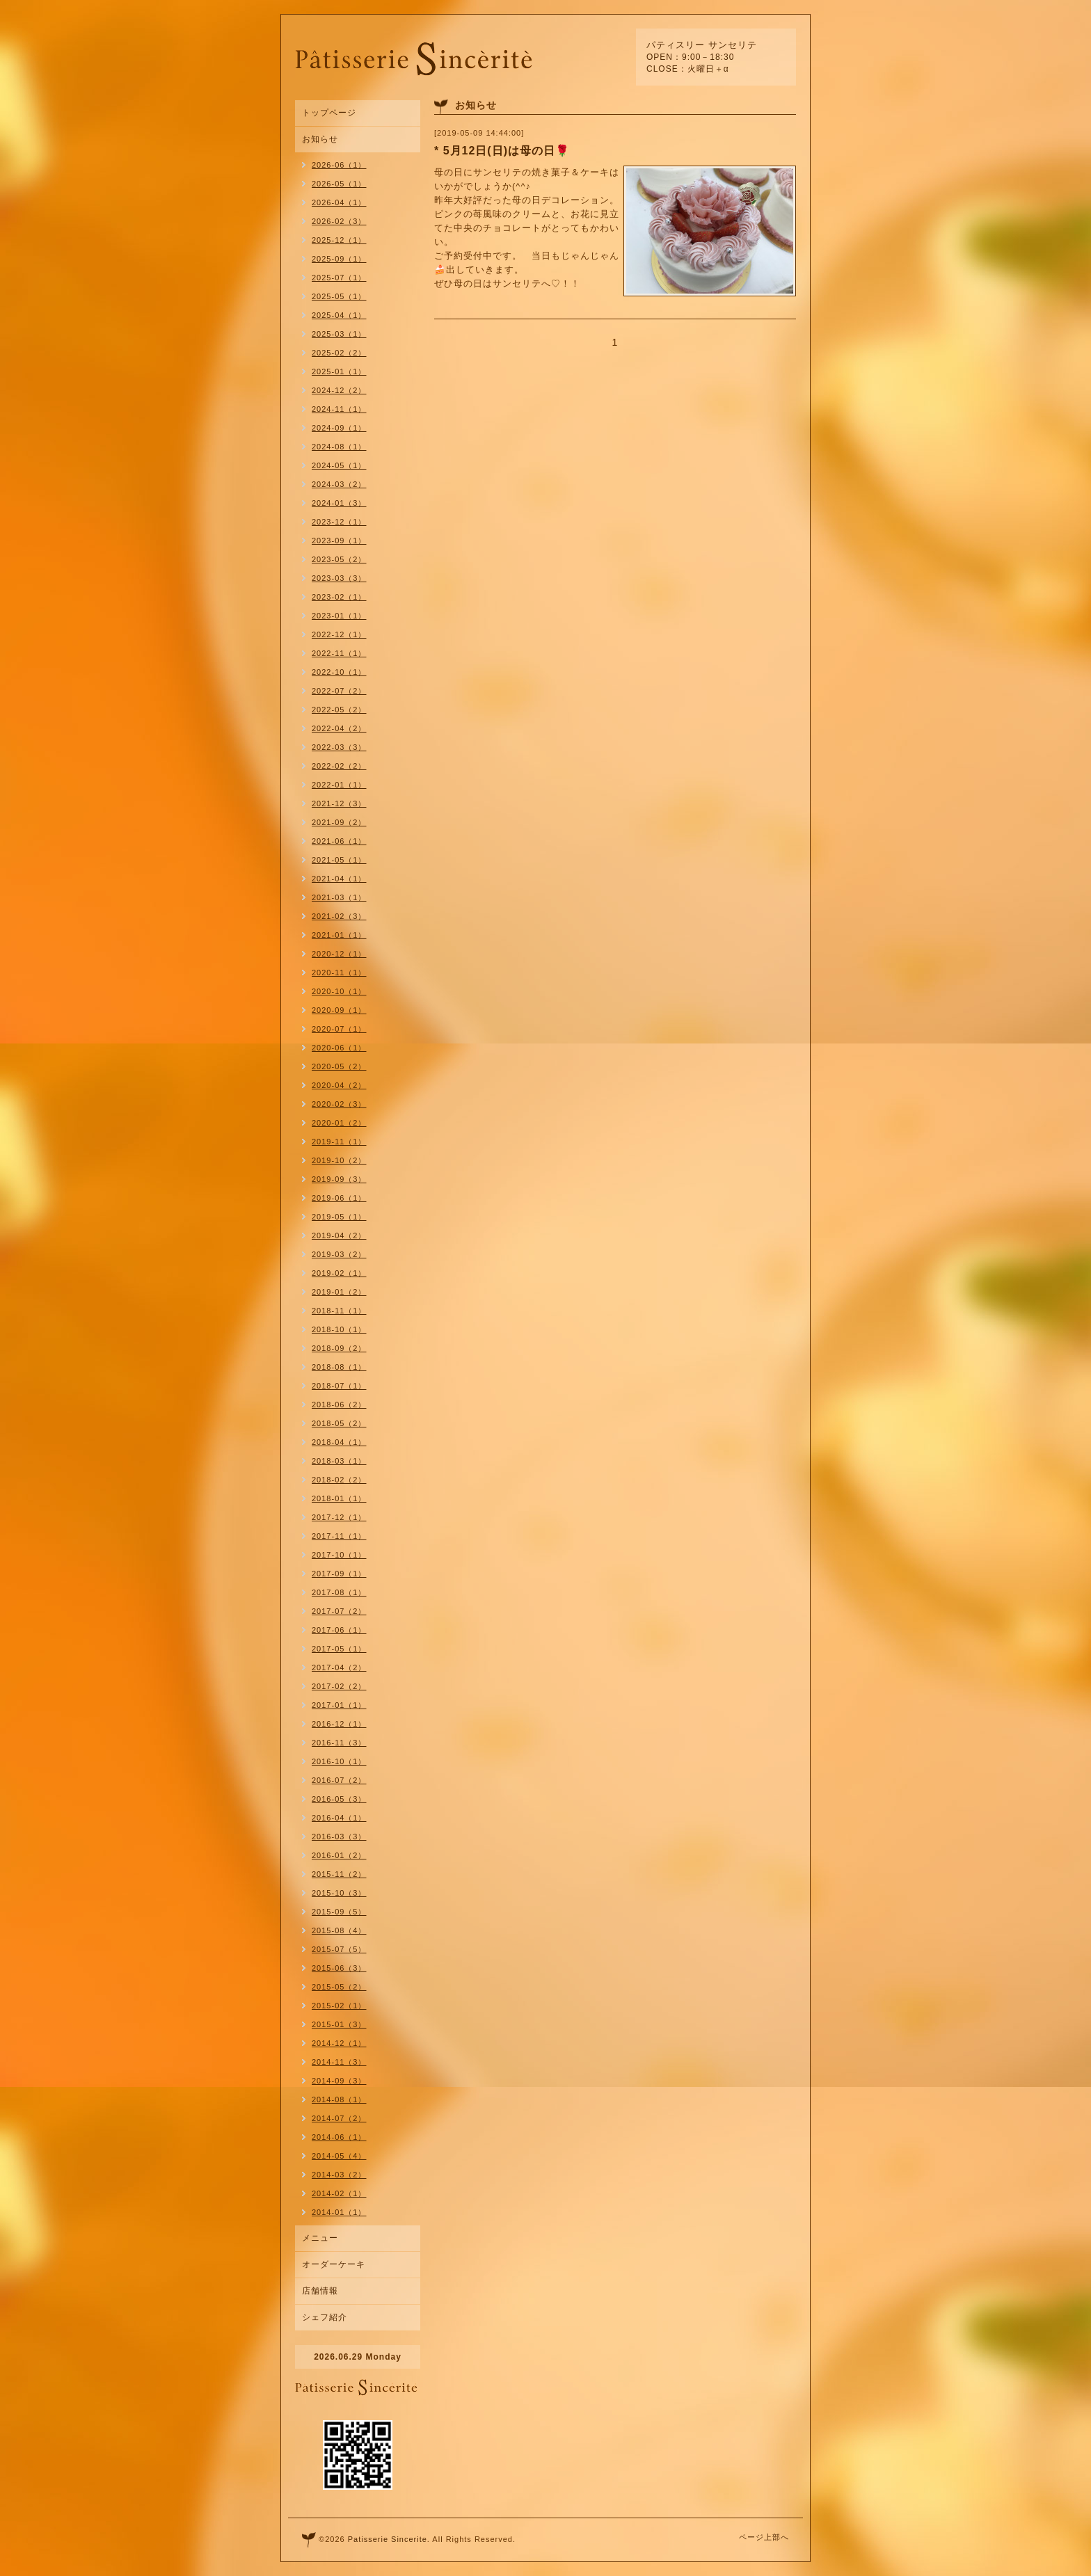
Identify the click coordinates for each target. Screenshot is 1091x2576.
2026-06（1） (339, 165)
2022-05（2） (339, 709)
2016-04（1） (339, 1818)
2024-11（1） (339, 409)
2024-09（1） (339, 428)
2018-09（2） (339, 1348)
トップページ (329, 113)
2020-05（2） (339, 1066)
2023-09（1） (339, 540)
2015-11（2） (339, 1874)
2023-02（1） (339, 597)
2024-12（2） (339, 390)
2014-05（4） (339, 2156)
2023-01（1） (339, 615)
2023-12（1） (339, 522)
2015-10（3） (339, 1893)
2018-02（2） (339, 1479)
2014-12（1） (339, 2043)
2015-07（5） (339, 1949)
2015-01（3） (339, 2024)
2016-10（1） (339, 1761)
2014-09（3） (339, 2081)
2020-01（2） (339, 1123)
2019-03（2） (339, 1254)
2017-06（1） (339, 1630)
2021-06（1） (339, 841)
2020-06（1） (339, 1047)
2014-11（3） (339, 2062)
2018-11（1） (339, 1310)
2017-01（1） (339, 1705)
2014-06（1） (339, 2137)
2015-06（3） (339, 1968)
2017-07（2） (339, 1611)
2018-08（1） (339, 1367)
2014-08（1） (339, 2099)
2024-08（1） (339, 446)
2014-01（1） (339, 2212)
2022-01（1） (339, 785)
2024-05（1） (339, 465)
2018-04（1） (339, 1442)
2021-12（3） (339, 803)
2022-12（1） (339, 634)
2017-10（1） (339, 1555)
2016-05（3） (339, 1799)
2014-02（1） (339, 2193)
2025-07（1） (339, 277)
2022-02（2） (339, 766)
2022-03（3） (339, 747)
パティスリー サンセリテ (701, 45)
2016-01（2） (339, 1855)
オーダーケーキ (333, 2264)
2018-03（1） (339, 1461)
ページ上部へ (764, 2537)
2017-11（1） (339, 1536)
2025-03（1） (339, 334)
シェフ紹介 (324, 2317)
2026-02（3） (339, 221)
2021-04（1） (339, 878)
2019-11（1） (339, 1141)
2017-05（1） (339, 1649)
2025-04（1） (339, 315)
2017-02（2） (339, 1686)
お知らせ (320, 139)
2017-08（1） (339, 1592)
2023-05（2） (339, 559)
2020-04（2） (339, 1085)
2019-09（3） (339, 1179)
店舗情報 (320, 2291)
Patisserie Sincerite (387, 2539)
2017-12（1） (339, 1517)
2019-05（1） (339, 1217)
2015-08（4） (339, 1930)
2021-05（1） (339, 860)
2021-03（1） (339, 897)
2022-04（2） (339, 728)
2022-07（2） (339, 691)
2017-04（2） (339, 1667)
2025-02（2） (339, 353)
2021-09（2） (339, 822)
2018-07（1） (339, 1386)
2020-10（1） (339, 991)
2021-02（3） (339, 916)
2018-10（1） (339, 1329)
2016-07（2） (339, 1780)
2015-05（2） (339, 1987)
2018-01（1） (339, 1498)
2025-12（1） (339, 240)
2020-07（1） (339, 1029)
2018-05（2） (339, 1423)
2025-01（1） (339, 371)
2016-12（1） (339, 1724)
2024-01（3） (339, 503)
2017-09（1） (339, 1573)
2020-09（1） (339, 1010)
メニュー (320, 2238)
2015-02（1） (339, 2005)
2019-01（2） (339, 1292)
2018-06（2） (339, 1404)
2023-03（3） (339, 578)
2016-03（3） (339, 1836)
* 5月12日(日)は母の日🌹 (502, 151)
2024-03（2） (339, 484)
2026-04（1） (339, 202)
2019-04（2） (339, 1235)
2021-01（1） (339, 935)
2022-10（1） (339, 672)
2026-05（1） (339, 183)
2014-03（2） (339, 2174)
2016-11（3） (339, 1742)
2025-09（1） (339, 259)
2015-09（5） (339, 1911)
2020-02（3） (339, 1104)
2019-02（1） (339, 1273)
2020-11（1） (339, 972)
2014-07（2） (339, 2118)
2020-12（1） (339, 954)
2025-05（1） (339, 296)
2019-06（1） (339, 1198)
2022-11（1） (339, 653)
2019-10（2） (339, 1160)
